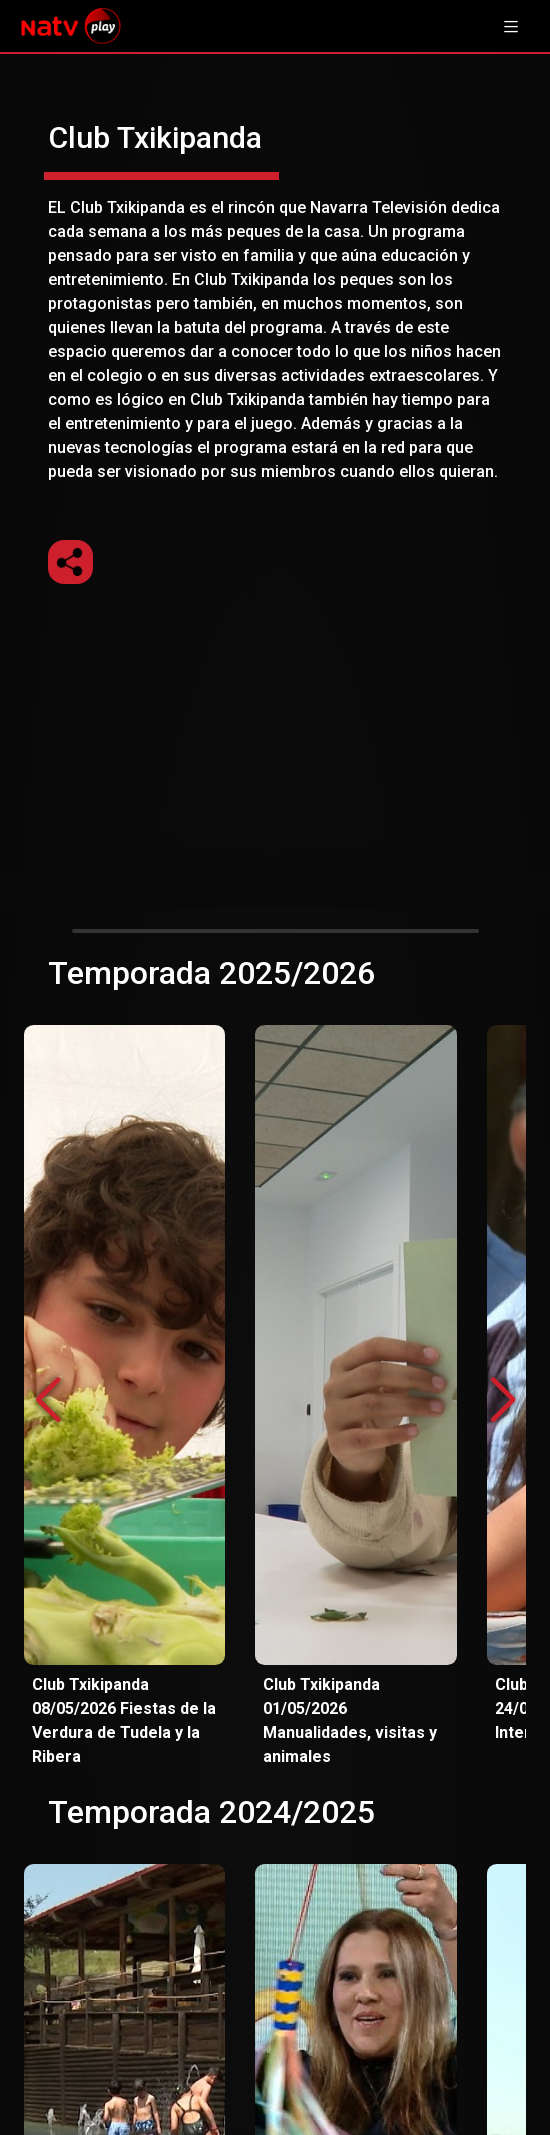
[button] (502, 1401)
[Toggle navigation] (511, 26)
